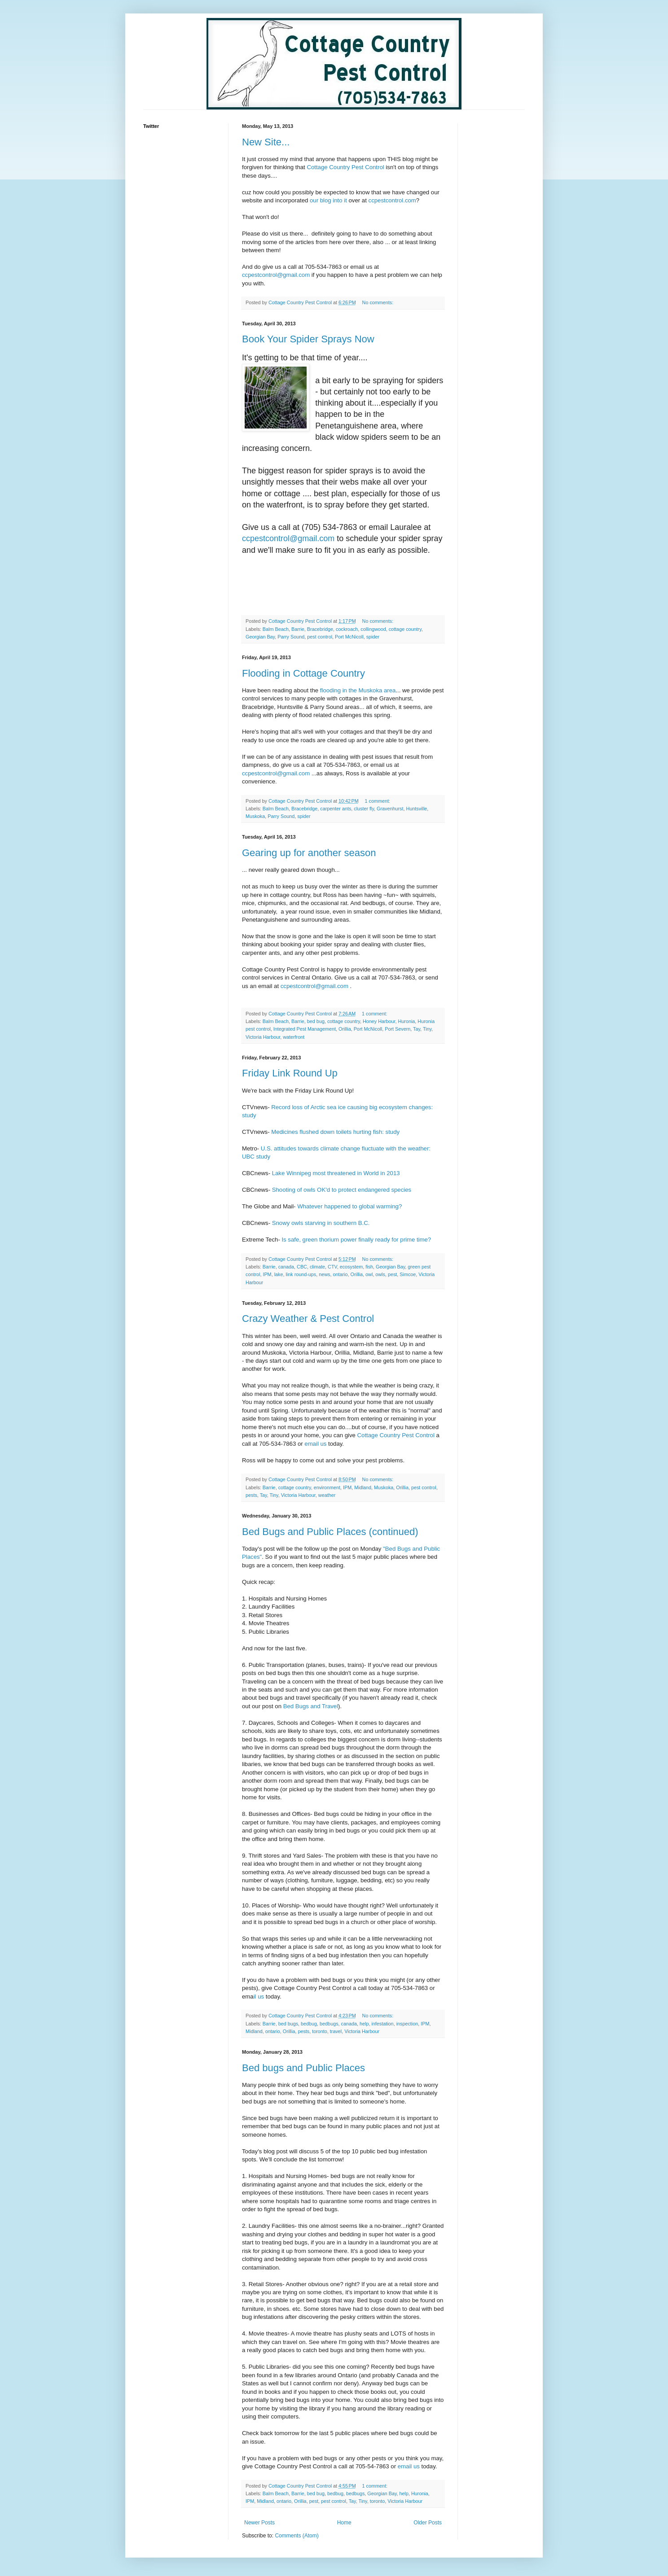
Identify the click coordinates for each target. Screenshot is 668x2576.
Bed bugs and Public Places (303, 2067)
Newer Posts (259, 2522)
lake (278, 1274)
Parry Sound (290, 636)
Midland (362, 1487)
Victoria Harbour (263, 1037)
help (364, 2023)
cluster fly (364, 808)
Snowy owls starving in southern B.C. (321, 1223)
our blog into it (328, 200)
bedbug (309, 2023)
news (324, 1274)
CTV (332, 1266)
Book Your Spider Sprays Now (308, 339)
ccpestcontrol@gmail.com (276, 274)
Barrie (297, 629)
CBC (302, 1266)
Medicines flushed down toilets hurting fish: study (335, 1131)
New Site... (266, 142)
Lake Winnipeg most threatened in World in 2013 (336, 1173)
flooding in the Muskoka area (358, 690)
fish (369, 1266)
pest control (319, 636)
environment (327, 1487)
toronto (319, 2031)
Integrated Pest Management (304, 1029)
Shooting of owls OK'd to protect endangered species (341, 1189)
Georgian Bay (260, 636)
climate (317, 1266)
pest (392, 1274)
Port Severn (397, 1029)
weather (326, 1495)
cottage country (405, 629)
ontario (340, 1274)
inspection (407, 2023)
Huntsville (416, 808)
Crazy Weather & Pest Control (308, 1318)
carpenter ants (335, 808)
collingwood (373, 629)
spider (372, 636)
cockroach (347, 629)
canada (286, 1266)
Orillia (344, 1029)
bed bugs (288, 2023)
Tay (416, 1029)
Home (344, 2522)
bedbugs (329, 2023)
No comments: (378, 302)
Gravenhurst (390, 808)
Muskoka (255, 816)
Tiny (427, 1029)
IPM (267, 1274)
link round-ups (301, 1274)
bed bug (316, 1021)
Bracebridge (320, 629)
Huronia (406, 1021)
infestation (382, 2023)
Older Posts (427, 2522)
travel (336, 2031)
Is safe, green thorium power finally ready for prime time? (356, 1239)
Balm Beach (276, 629)
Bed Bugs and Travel (310, 1706)
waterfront (293, 1037)
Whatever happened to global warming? (349, 1206)
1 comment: (378, 801)
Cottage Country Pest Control (345, 167)
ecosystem (351, 1266)
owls (380, 1274)
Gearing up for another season (309, 852)
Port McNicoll (349, 636)
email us (315, 1443)
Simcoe (408, 1274)
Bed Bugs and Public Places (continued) (330, 1531)
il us (259, 1996)
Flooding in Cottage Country (303, 673)
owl (369, 1274)
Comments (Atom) (296, 2535)
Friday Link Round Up (290, 1073)
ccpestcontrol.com (392, 200)
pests (251, 1495)
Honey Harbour (379, 1021)
